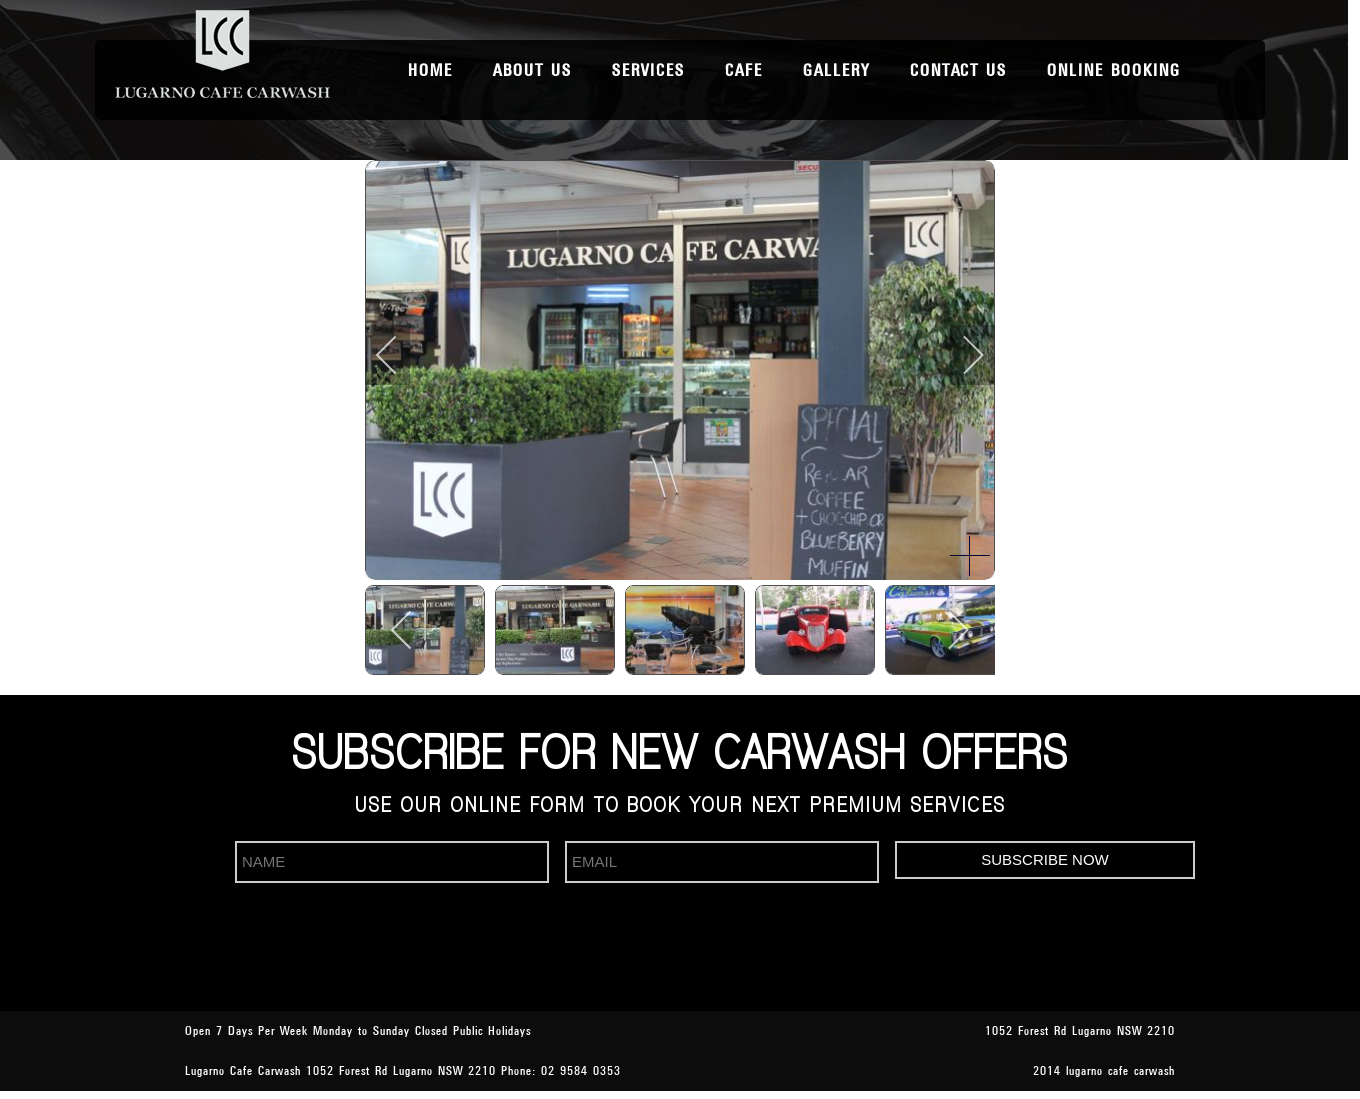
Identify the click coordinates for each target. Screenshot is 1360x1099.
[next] (960, 355)
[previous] (400, 355)
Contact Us (958, 71)
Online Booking (1114, 71)
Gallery (836, 71)
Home (430, 71)
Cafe (744, 71)
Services (648, 71)
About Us (532, 71)
